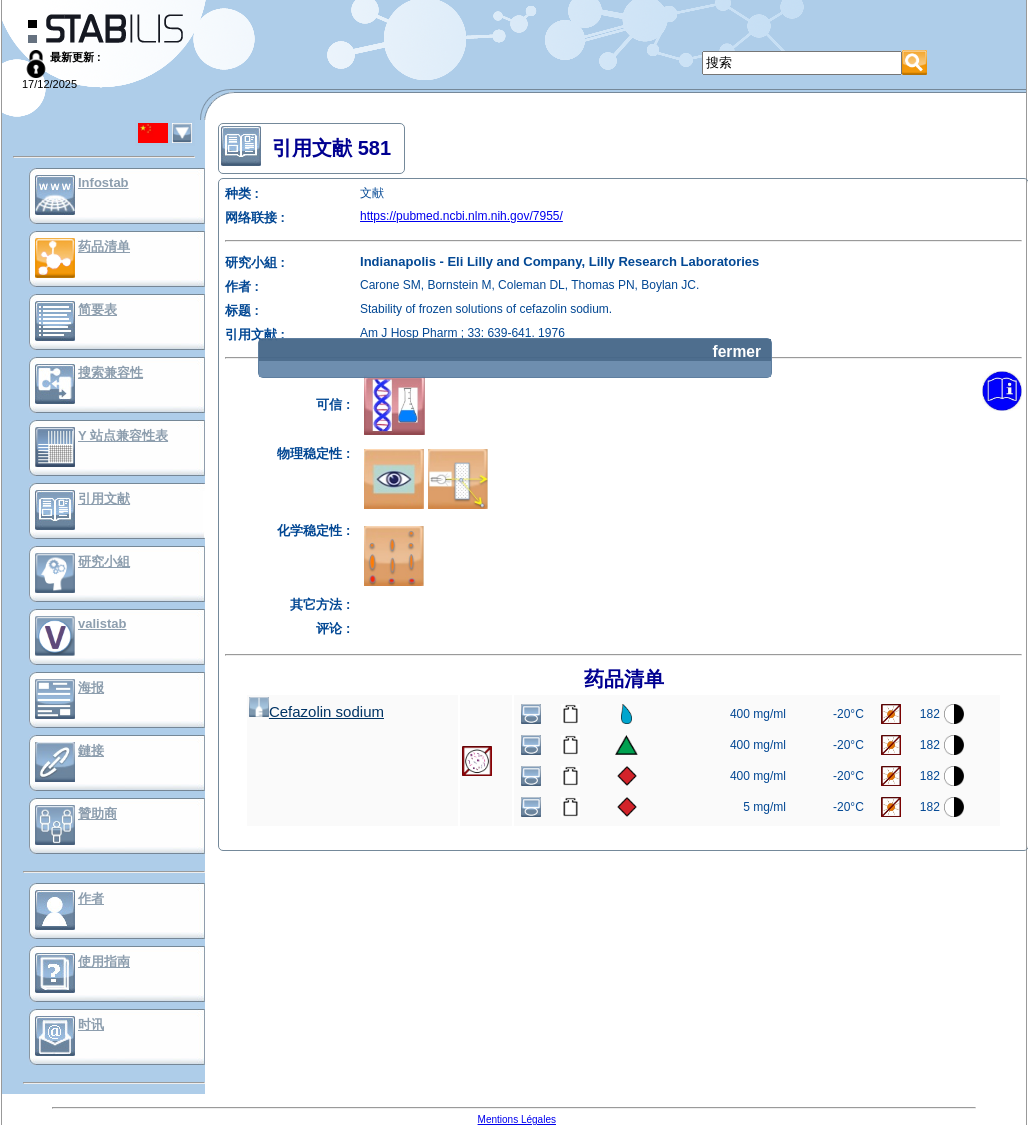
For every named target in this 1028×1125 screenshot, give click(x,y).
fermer (736, 351)
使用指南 (104, 961)
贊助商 (97, 813)
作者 (91, 898)
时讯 (91, 1024)
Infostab (103, 182)
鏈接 (91, 750)
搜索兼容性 (110, 372)
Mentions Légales (517, 1119)
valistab (102, 623)
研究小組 (104, 561)
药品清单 (104, 246)
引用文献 (104, 498)
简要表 (97, 309)
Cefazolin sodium (316, 711)
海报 (91, 687)
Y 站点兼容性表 (123, 435)
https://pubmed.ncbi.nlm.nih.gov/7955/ (461, 216)
